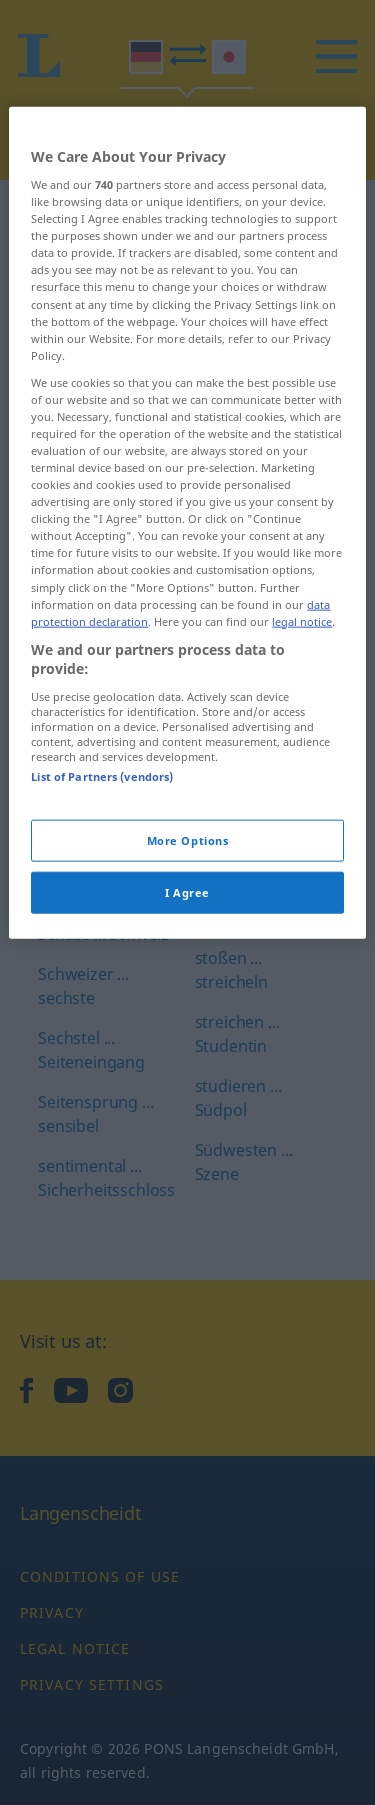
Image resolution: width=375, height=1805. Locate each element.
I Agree (187, 971)
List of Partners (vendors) (102, 855)
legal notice (302, 700)
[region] (187, 601)
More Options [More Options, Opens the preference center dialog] (188, 919)
